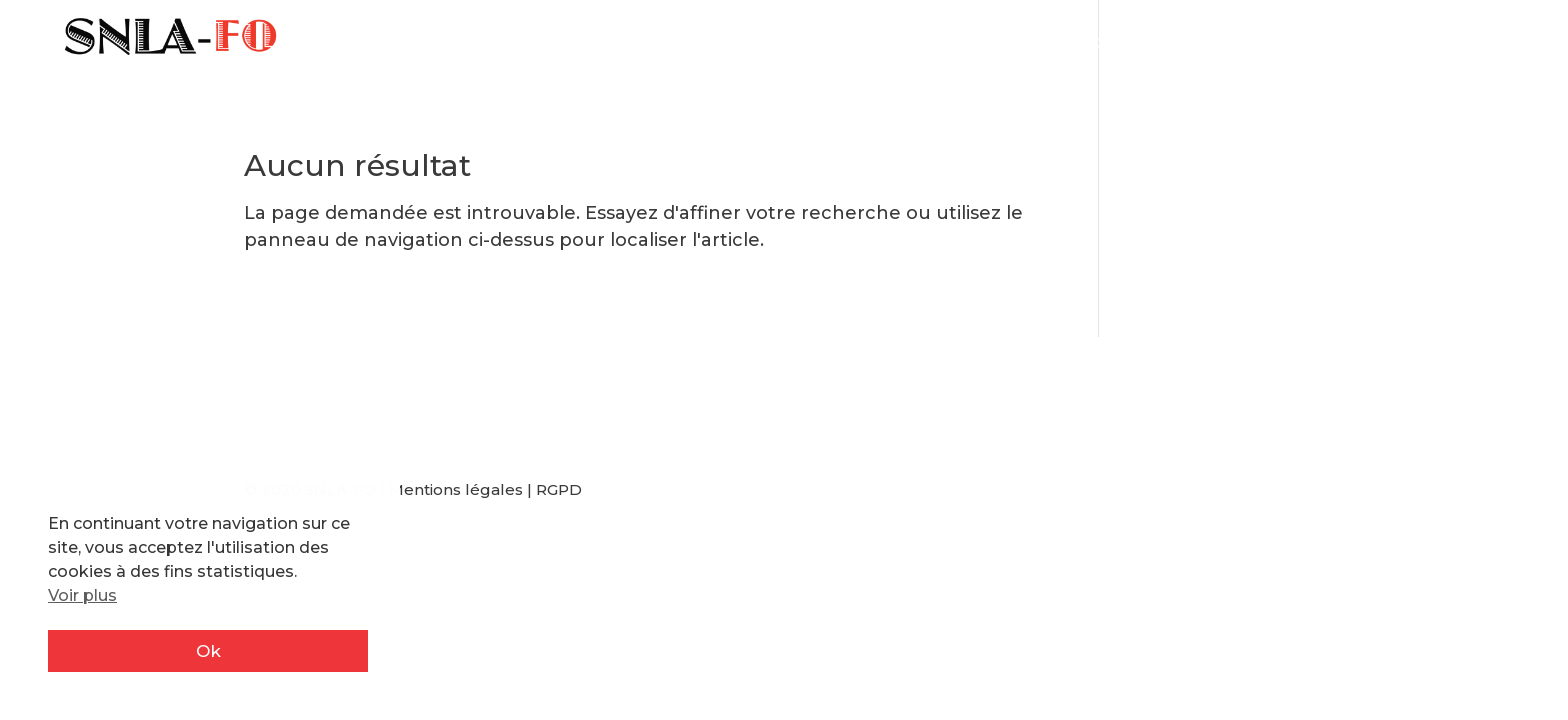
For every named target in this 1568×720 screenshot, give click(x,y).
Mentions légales (456, 489)
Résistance (1059, 44)
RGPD (559, 489)
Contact (1496, 44)
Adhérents (1376, 44)
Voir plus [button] (82, 595)
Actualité (737, 44)
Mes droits (927, 44)
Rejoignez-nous (1218, 44)
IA (839, 44)
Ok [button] (208, 651)
